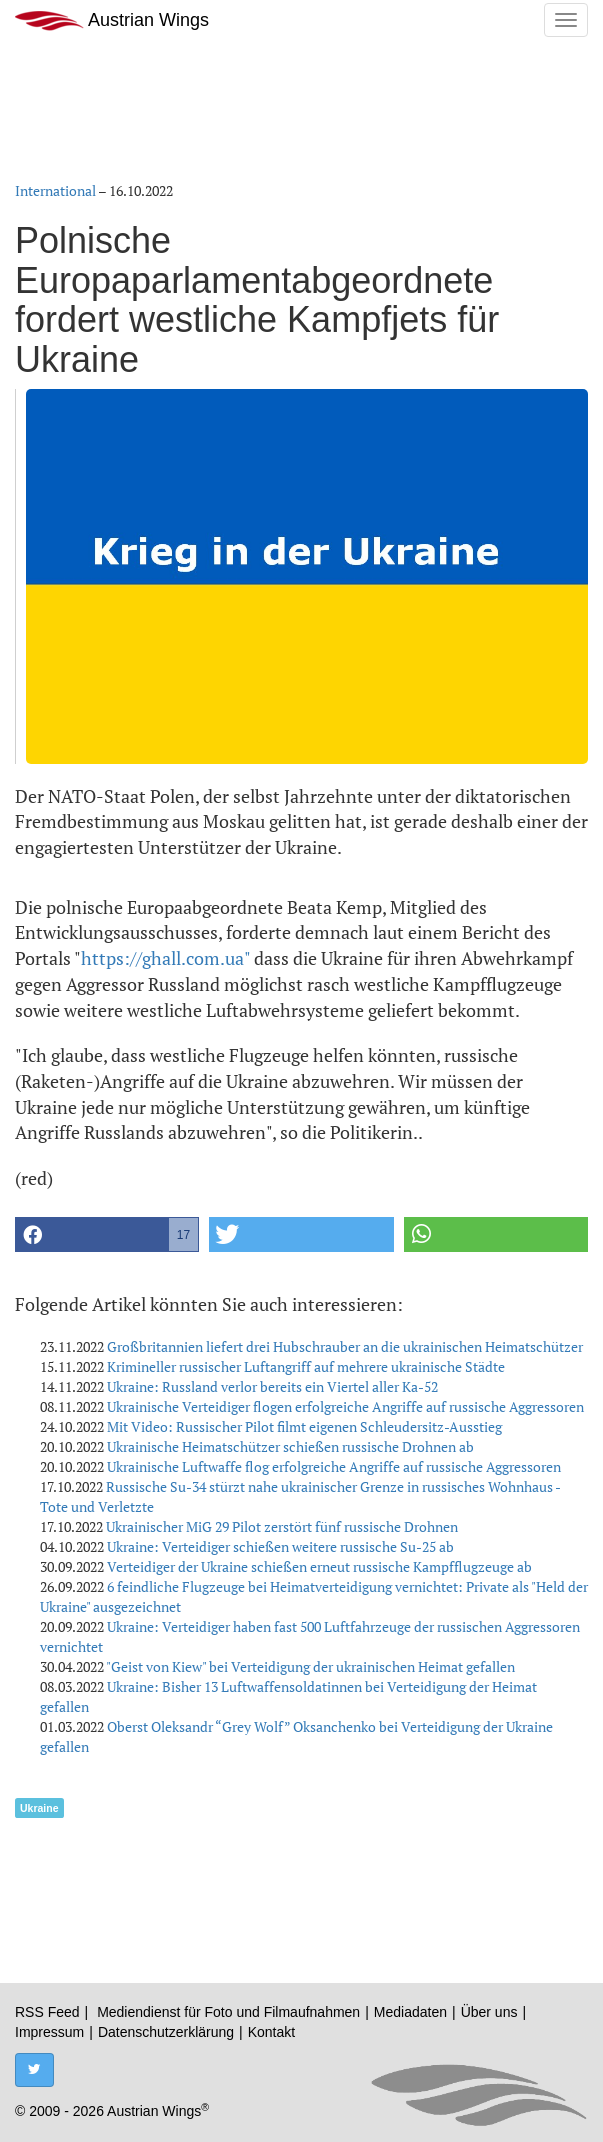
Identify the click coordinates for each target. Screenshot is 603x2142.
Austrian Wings (112, 20)
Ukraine (39, 1808)
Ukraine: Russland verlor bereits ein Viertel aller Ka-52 (272, 1386)
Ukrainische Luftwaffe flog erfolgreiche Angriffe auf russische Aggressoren (334, 1466)
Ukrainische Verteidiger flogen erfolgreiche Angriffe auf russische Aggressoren (345, 1406)
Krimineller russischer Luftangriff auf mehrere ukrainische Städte (306, 1366)
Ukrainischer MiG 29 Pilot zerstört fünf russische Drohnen (282, 1526)
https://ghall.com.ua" (165, 958)
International (55, 190)
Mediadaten (410, 2012)
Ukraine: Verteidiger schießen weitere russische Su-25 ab (280, 1546)
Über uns (489, 2012)
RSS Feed (47, 2012)
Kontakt (271, 2032)
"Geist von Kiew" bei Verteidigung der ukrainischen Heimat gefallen (310, 1666)
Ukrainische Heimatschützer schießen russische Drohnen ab (290, 1446)
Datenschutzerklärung (166, 2032)
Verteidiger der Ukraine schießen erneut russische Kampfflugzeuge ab (319, 1566)
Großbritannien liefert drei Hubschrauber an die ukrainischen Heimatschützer (345, 1346)
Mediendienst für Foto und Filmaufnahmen (228, 2012)
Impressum (49, 2032)
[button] (107, 1234)
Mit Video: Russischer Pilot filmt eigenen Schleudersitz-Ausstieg (304, 1426)
